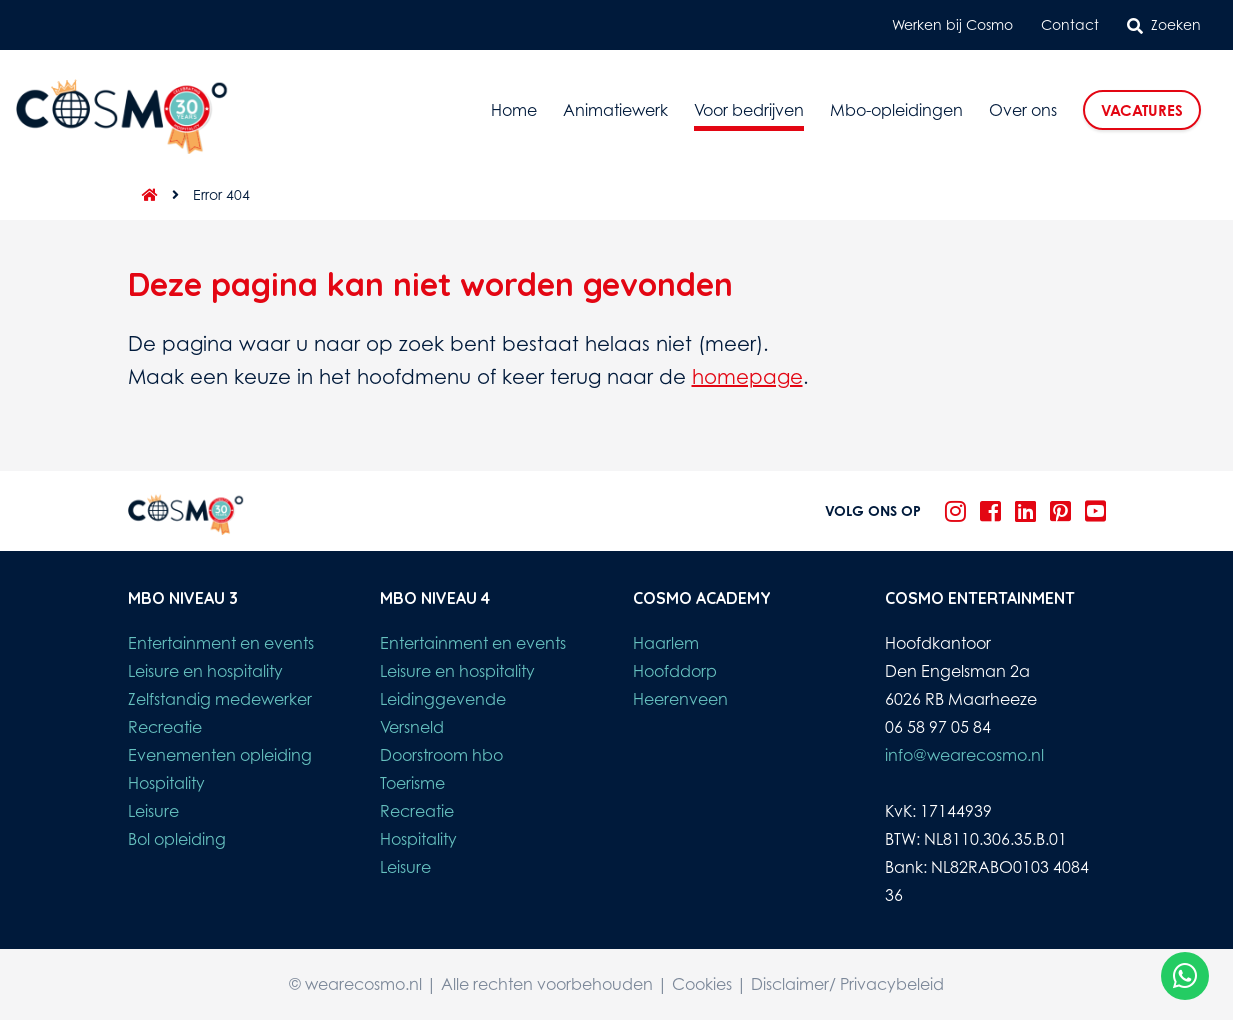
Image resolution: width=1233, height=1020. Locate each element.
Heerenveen (680, 699)
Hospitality (166, 783)
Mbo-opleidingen (896, 110)
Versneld (412, 727)
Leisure (153, 811)
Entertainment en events (221, 643)
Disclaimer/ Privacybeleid (847, 984)
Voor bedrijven (749, 110)
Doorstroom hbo (441, 755)
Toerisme (412, 783)
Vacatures (1142, 110)
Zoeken (1164, 25)
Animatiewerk (615, 110)
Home (514, 110)
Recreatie (165, 727)
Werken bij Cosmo (952, 24)
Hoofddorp (675, 671)
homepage (747, 376)
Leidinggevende (443, 699)
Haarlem (666, 643)
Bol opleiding (177, 839)
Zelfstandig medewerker (220, 699)
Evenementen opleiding (220, 755)
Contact (1070, 24)
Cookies (702, 984)
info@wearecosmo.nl (964, 755)
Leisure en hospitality (205, 671)
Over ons (1023, 110)
